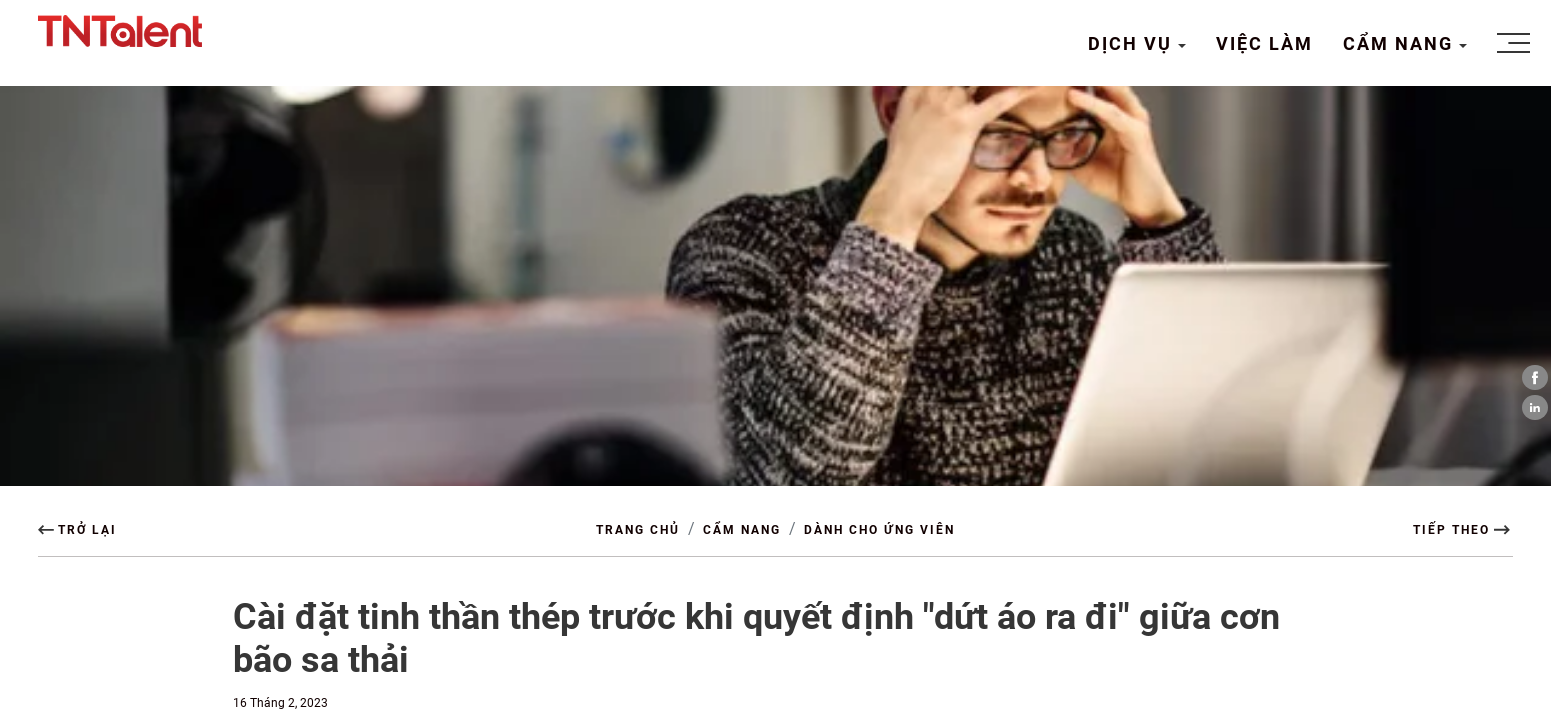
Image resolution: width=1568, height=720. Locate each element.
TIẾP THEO (1451, 530)
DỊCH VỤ (1133, 43)
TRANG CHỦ (638, 530)
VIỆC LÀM (1264, 43)
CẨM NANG (1401, 43)
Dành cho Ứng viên (879, 530)
